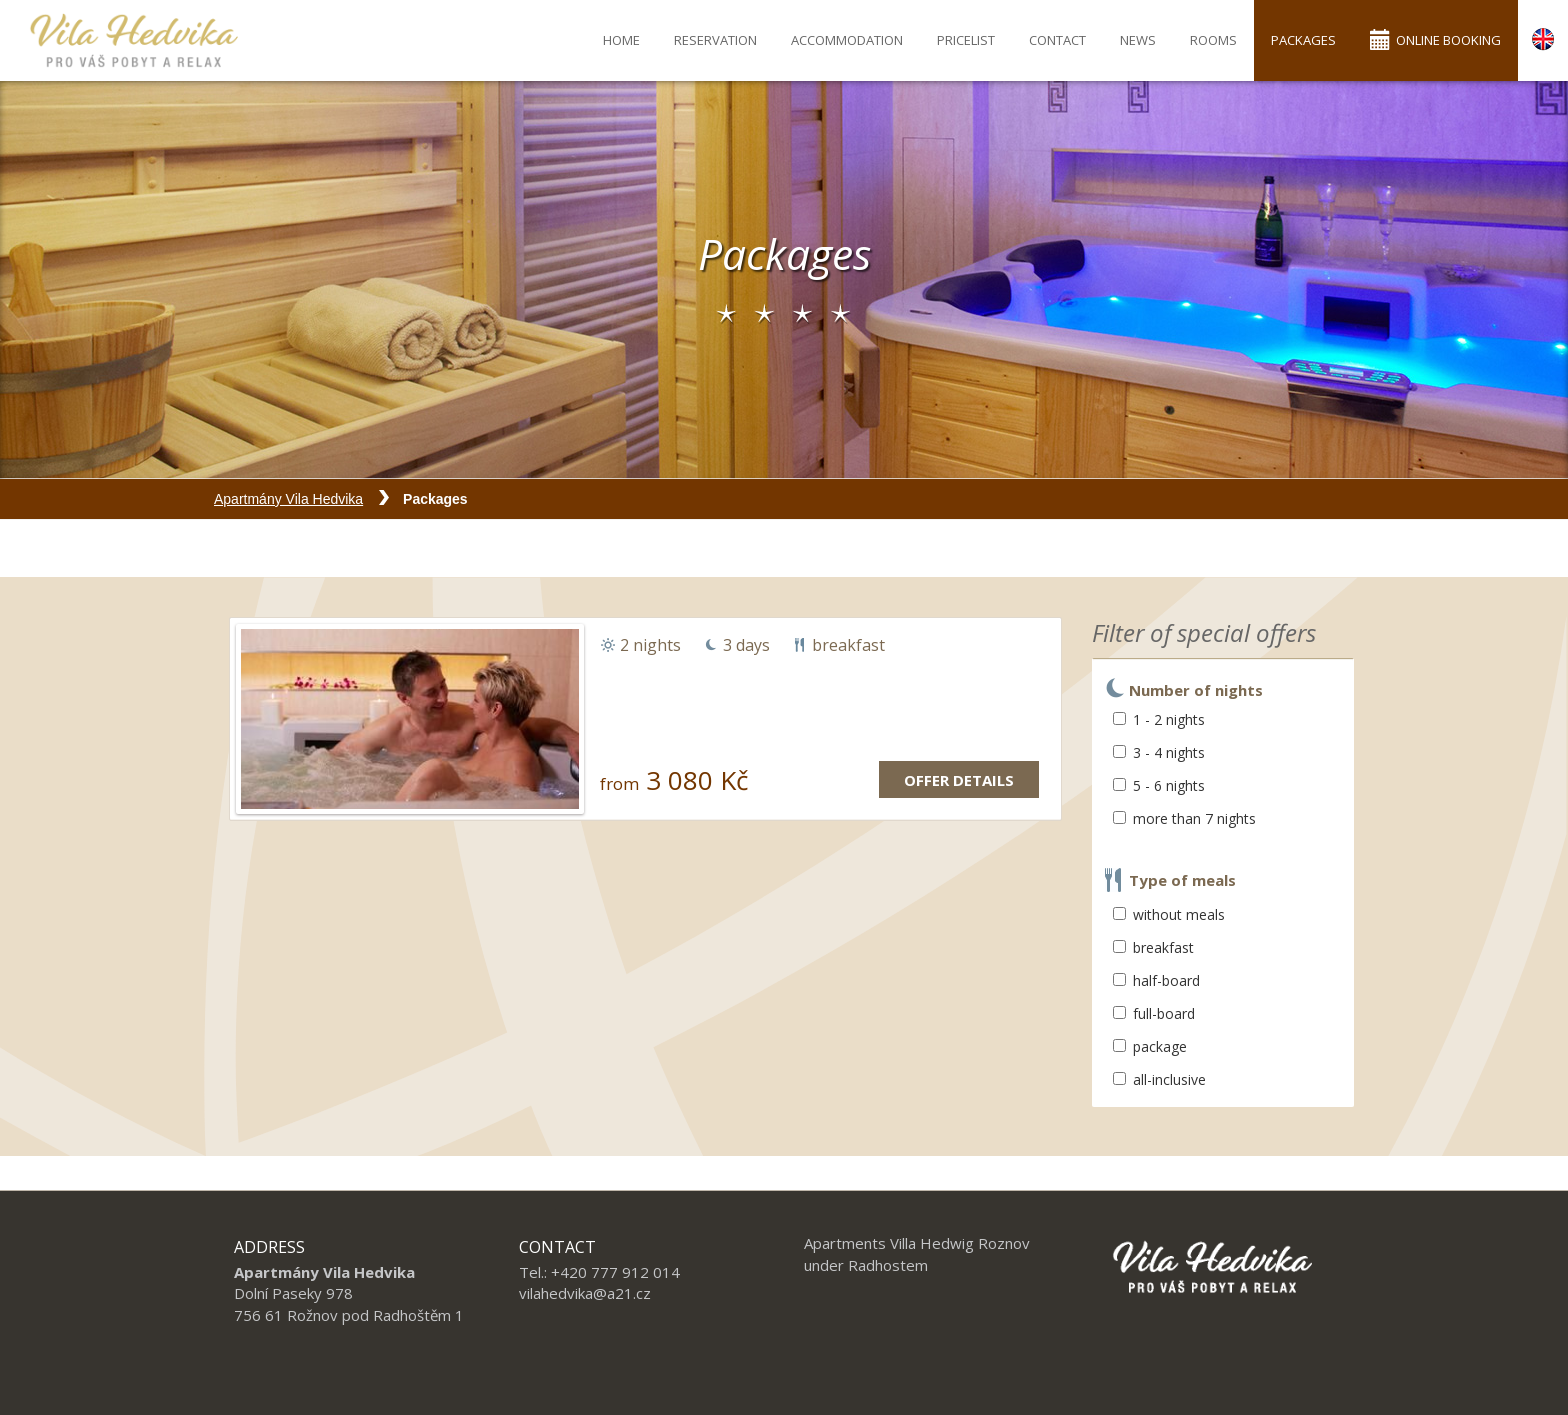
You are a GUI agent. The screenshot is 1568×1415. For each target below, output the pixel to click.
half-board (1156, 980)
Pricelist (966, 40)
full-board (1154, 1013)
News (1138, 40)
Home (621, 40)
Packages (1303, 40)
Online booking (1435, 39)
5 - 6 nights (1159, 785)
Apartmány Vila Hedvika (288, 499)
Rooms (1213, 40)
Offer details (959, 780)
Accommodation (847, 40)
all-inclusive (1159, 1079)
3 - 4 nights (1159, 752)
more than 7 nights (1184, 818)
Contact (1057, 40)
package (1150, 1046)
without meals (1169, 914)
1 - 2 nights (1159, 719)
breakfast (1153, 947)
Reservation (715, 40)
